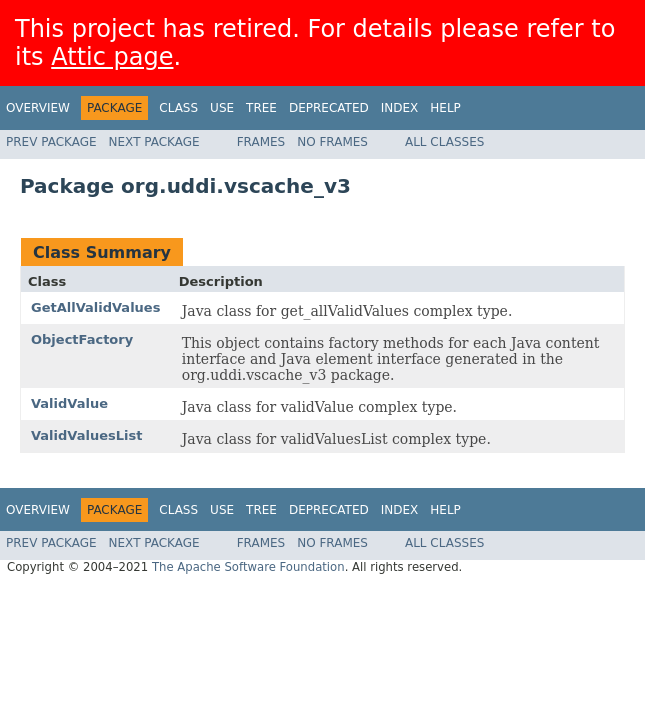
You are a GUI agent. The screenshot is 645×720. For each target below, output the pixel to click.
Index (400, 108)
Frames (261, 142)
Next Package (154, 142)
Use (222, 108)
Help (445, 108)
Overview (38, 108)
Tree (261, 108)
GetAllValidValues (95, 307)
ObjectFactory (82, 339)
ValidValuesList (86, 435)
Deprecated (329, 108)
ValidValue (69, 403)
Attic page (112, 57)
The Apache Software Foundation (248, 567)
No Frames (332, 142)
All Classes (444, 142)
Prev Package (51, 142)
